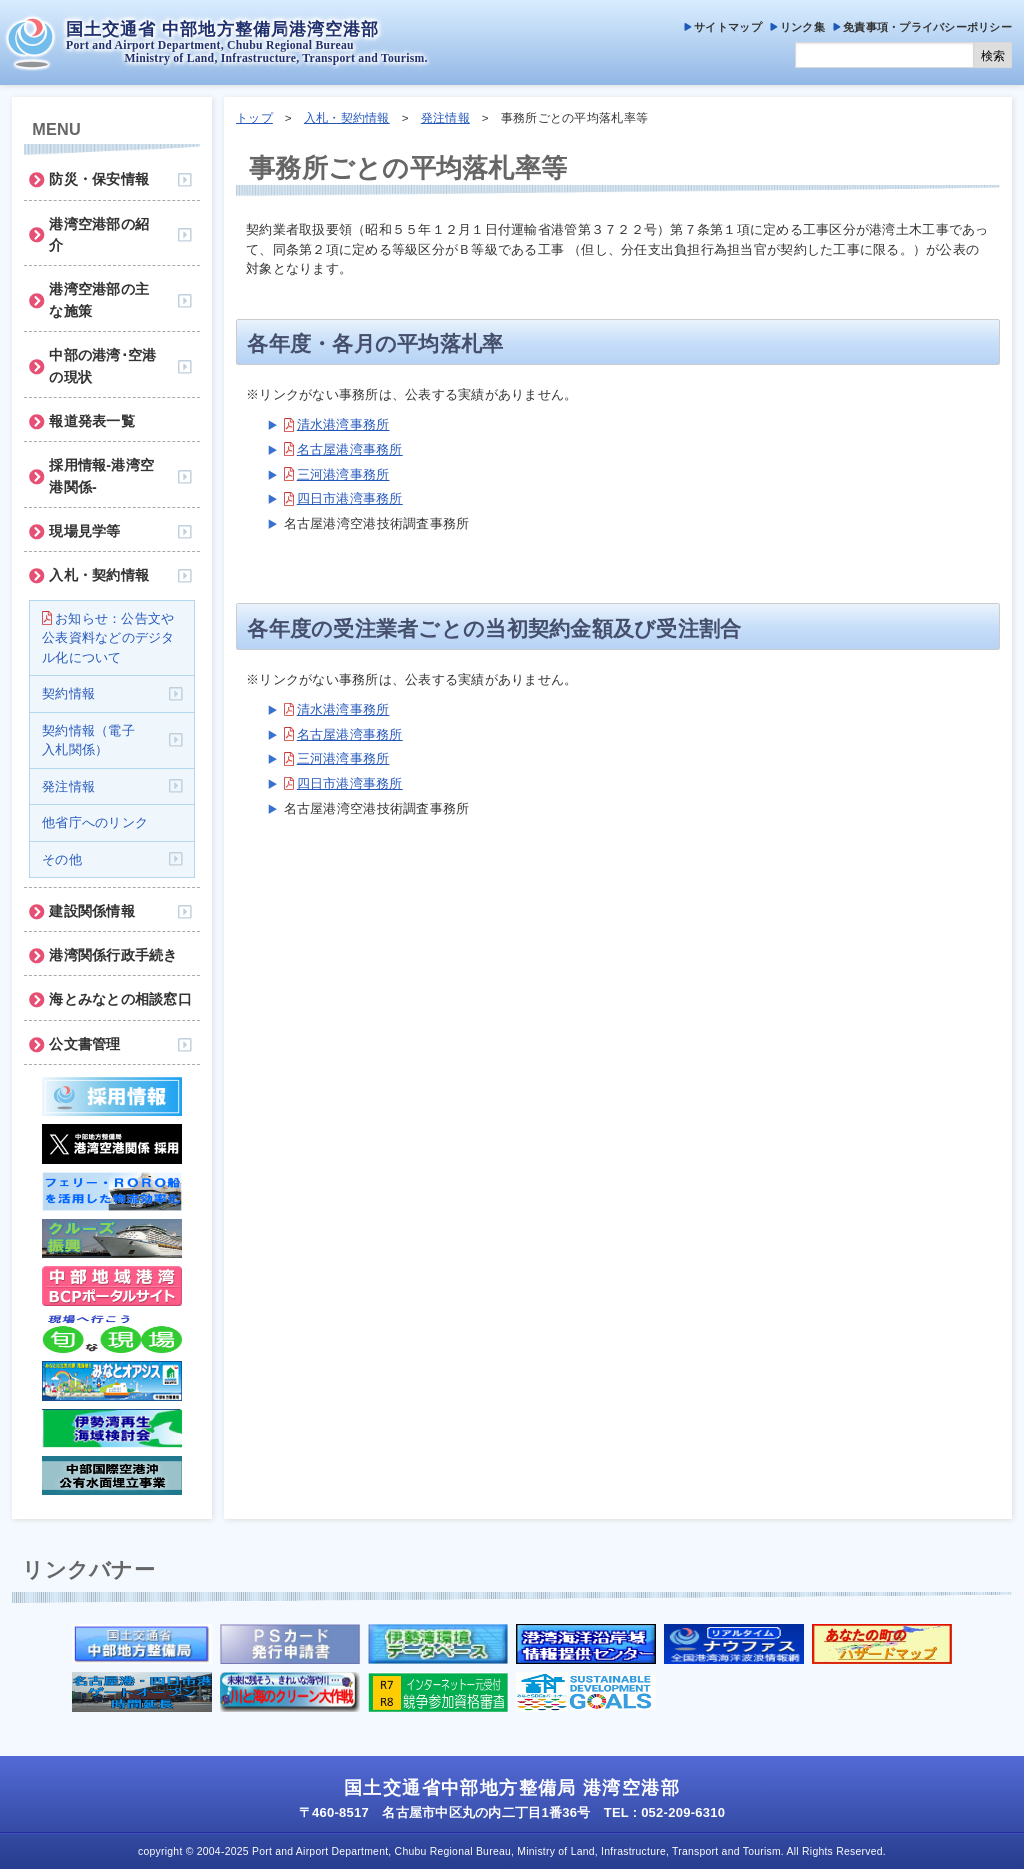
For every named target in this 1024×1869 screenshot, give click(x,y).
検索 (993, 56)
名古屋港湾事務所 (350, 449)
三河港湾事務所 (343, 474)
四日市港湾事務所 (350, 498)
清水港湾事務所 (343, 424)
